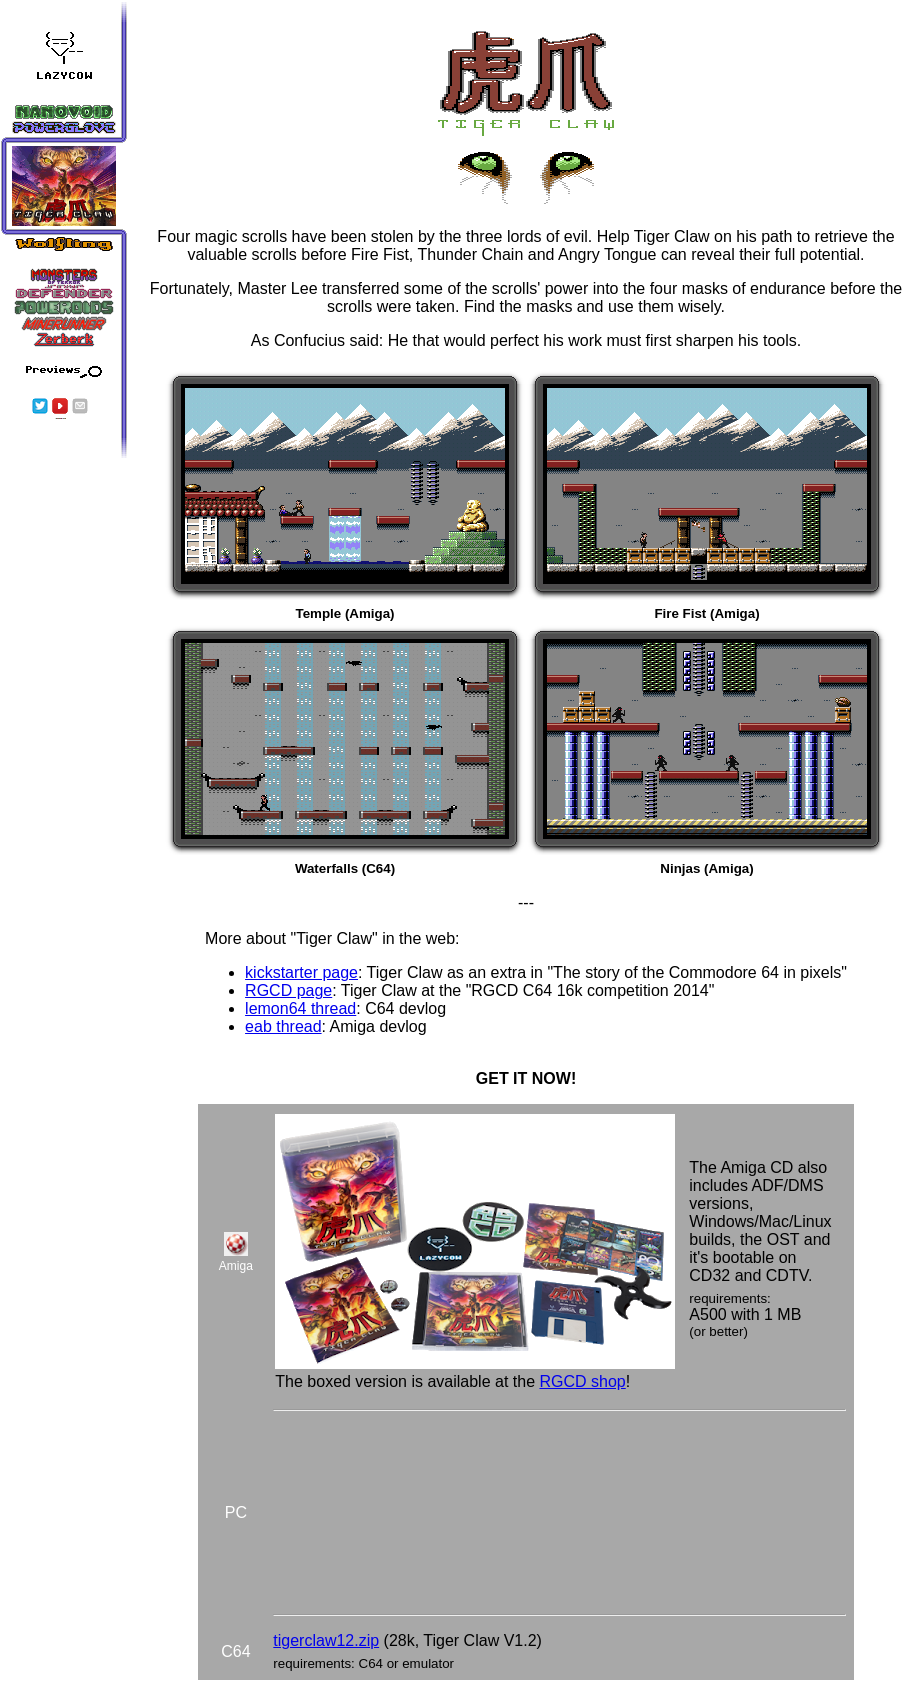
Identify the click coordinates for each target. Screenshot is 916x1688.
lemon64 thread (300, 1008)
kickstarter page (301, 972)
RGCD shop (582, 1381)
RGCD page (288, 990)
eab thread (283, 1026)
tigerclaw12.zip (326, 1640)
